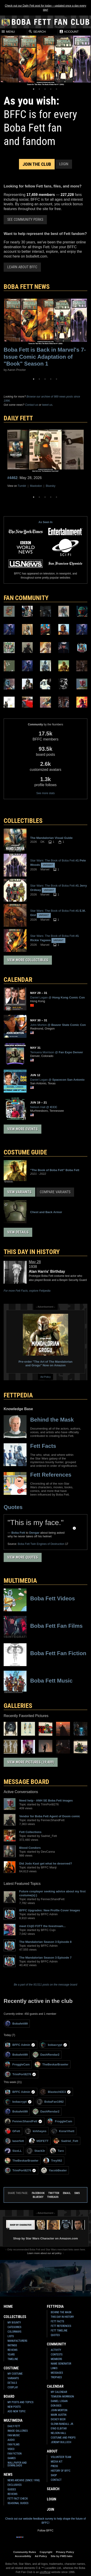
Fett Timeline (59, 2330)
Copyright (46, 2551)
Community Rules (24, 2551)
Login (63, 164)
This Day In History (62, 2316)
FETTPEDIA (18, 1395)
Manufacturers (17, 2340)
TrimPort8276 (20, 2074)
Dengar (34, 1532)
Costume (11, 2368)
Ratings (12, 2345)
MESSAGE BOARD (26, 1782)
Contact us (31, 404)
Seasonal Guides (18, 2503)
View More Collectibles (27, 960)
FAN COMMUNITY (26, 598)
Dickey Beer (58, 2419)
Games (12, 2458)
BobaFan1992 (50, 2102)
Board (9, 2396)
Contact (56, 2479)
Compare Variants (55, 1192)
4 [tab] (50, 89)
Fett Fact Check (18, 2498)
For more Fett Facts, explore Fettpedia (27, 1290)
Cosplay (13, 2387)
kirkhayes (35, 2131)
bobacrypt (53, 2045)
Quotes (13, 1507)
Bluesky (50, 485)
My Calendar (59, 2392)
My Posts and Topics (20, 2402)
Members (56, 2359)
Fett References (61, 2326)
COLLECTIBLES (23, 820)
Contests (56, 2354)
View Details (18, 1232)
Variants (13, 2378)
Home (8, 2306)
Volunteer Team (61, 2457)
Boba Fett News (27, 286)
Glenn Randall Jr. (62, 2424)
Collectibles (15, 2317)
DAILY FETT (18, 418)
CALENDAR (18, 979)
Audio (11, 2440)
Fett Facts (57, 2321)
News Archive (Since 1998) (24, 2480)
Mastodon (36, 485)
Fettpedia (55, 2306)
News (8, 2474)
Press (54, 2466)
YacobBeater (54, 2170)
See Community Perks (25, 219)
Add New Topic (17, 2411)
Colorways (14, 2331)
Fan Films (13, 2444)
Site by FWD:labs (61, 2556)
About (52, 2451)
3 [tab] (45, 89)
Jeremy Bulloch (61, 2442)
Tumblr (22, 485)
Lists (11, 2336)
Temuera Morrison (62, 2396)
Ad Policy (45, 1376)
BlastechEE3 (55, 2092)
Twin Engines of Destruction (41, 1544)
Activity (56, 2350)
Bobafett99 (16, 2023)
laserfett (14, 2141)
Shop (54, 2475)
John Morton (59, 2410)
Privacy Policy (65, 2551)
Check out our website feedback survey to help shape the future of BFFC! (45, 2520)
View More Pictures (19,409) (30, 1762)
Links (54, 2368)
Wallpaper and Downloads (17, 2464)
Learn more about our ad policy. (44, 2253)
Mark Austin (58, 2414)
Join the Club (37, 164)
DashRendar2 (46, 2054)
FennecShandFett (23, 2121)
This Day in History (32, 1252)
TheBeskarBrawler (51, 2064)
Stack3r (36, 2151)
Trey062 (52, 2160)
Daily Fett (14, 2426)
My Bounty (14, 2322)
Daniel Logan (59, 2401)
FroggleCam (17, 2064)
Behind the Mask (61, 2312)
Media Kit (56, 2461)
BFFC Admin (20, 2045)
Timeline (13, 2359)
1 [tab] (33, 89)
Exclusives (14, 2484)
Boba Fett (18, 1532)
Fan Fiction (14, 2453)
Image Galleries (18, 2430)
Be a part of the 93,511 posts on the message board (45, 1984)
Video (11, 2449)
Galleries (18, 1705)
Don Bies (56, 2405)
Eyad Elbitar (59, 2428)
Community (56, 2344)
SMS (77, 2193)
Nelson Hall (58, 2433)
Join (50, 2509)
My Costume (15, 2373)
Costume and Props (63, 2437)
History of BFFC (60, 2470)
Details (12, 2382)
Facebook (38, 2193)
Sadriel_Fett (66, 2141)
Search (37, 31)
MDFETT (39, 2141)
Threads (53, 2197)
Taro (57, 2151)
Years (11, 2354)
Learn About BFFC (22, 267)
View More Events (22, 1129)
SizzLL (13, 2151)
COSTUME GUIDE (25, 1152)
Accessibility (23, 2556)
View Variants (19, 1192)
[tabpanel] (45, 60)
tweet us (47, 404)
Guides (12, 2489)
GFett (12, 2131)
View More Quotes (22, 1557)
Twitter (53, 2193)
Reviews (12, 2350)
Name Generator (61, 2363)
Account (69, 31)
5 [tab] (56, 89)
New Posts (14, 2406)
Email (67, 2193)
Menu (8, 31)
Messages (57, 2372)
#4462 (12, 478)
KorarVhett (62, 2131)
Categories (14, 2327)
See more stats (45, 793)
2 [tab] (39, 89)
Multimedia (20, 1580)
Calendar (55, 2386)
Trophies (56, 2377)
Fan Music (14, 2435)
